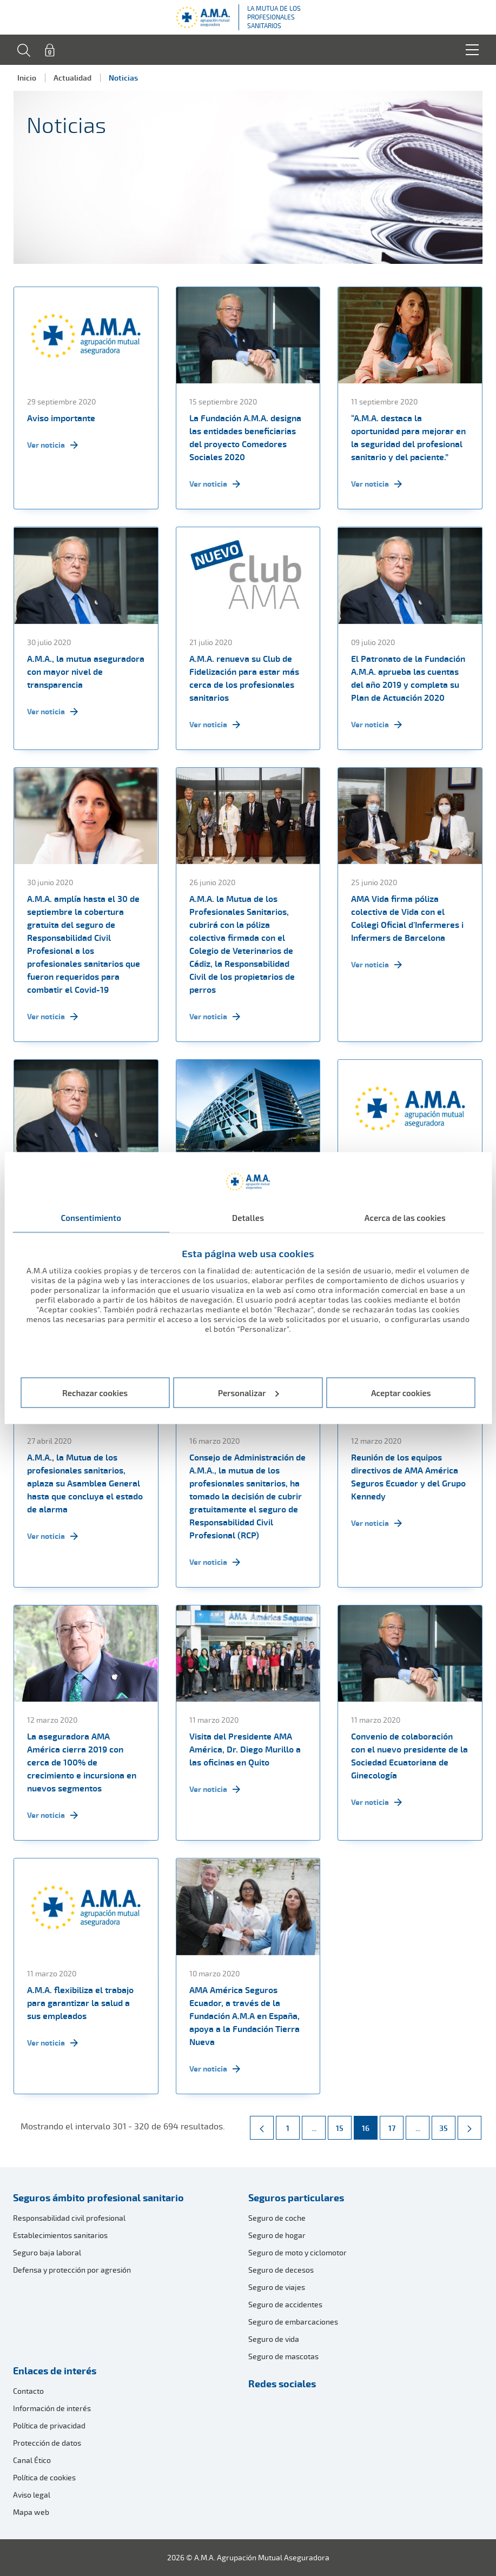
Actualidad (72, 77)
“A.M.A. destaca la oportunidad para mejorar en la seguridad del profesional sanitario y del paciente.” (408, 437)
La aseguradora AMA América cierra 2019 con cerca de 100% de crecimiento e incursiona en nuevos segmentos (81, 1762)
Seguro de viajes (276, 2287)
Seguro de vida (273, 2339)
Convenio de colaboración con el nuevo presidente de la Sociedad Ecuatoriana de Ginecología (409, 1755)
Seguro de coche (277, 2218)
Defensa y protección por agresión (72, 2270)
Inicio (26, 77)
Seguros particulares (296, 2197)
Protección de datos (47, 2443)
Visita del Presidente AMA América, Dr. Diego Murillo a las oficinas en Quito (245, 1749)
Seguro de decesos (281, 2270)
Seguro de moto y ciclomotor (297, 2252)
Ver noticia (52, 445)
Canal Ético (32, 2460)
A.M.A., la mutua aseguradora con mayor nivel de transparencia (85, 672)
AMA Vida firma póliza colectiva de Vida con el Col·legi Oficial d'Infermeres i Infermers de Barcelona (407, 918)
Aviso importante (61, 418)
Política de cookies (44, 2477)
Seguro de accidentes (285, 2304)
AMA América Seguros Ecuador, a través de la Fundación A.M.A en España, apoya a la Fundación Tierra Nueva (244, 2016)
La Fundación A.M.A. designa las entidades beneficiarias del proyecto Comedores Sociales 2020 (245, 437)
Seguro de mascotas (283, 2356)
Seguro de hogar (277, 2235)
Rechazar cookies (95, 1392)
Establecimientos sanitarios (60, 2235)
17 (396, 2124)
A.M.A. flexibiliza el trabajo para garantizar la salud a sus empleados (80, 2003)
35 (447, 2124)
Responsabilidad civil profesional (69, 2218)
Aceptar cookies (401, 1392)
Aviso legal (31, 2494)
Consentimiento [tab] (91, 1218)
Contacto (28, 2391)
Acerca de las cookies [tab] (405, 1218)
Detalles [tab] (248, 1218)
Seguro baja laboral (47, 2252)
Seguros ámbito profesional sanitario (98, 2197)
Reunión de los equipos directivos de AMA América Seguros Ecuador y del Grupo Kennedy (408, 1476)
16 (369, 2124)
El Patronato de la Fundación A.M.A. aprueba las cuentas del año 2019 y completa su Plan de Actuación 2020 (408, 678)
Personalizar (248, 1392)
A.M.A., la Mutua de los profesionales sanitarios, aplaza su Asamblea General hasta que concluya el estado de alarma (85, 1483)
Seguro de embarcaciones (293, 2321)
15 (343, 2124)
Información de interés (52, 2408)
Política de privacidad (49, 2425)
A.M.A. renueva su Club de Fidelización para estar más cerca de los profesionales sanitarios (244, 678)
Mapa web (31, 2512)
